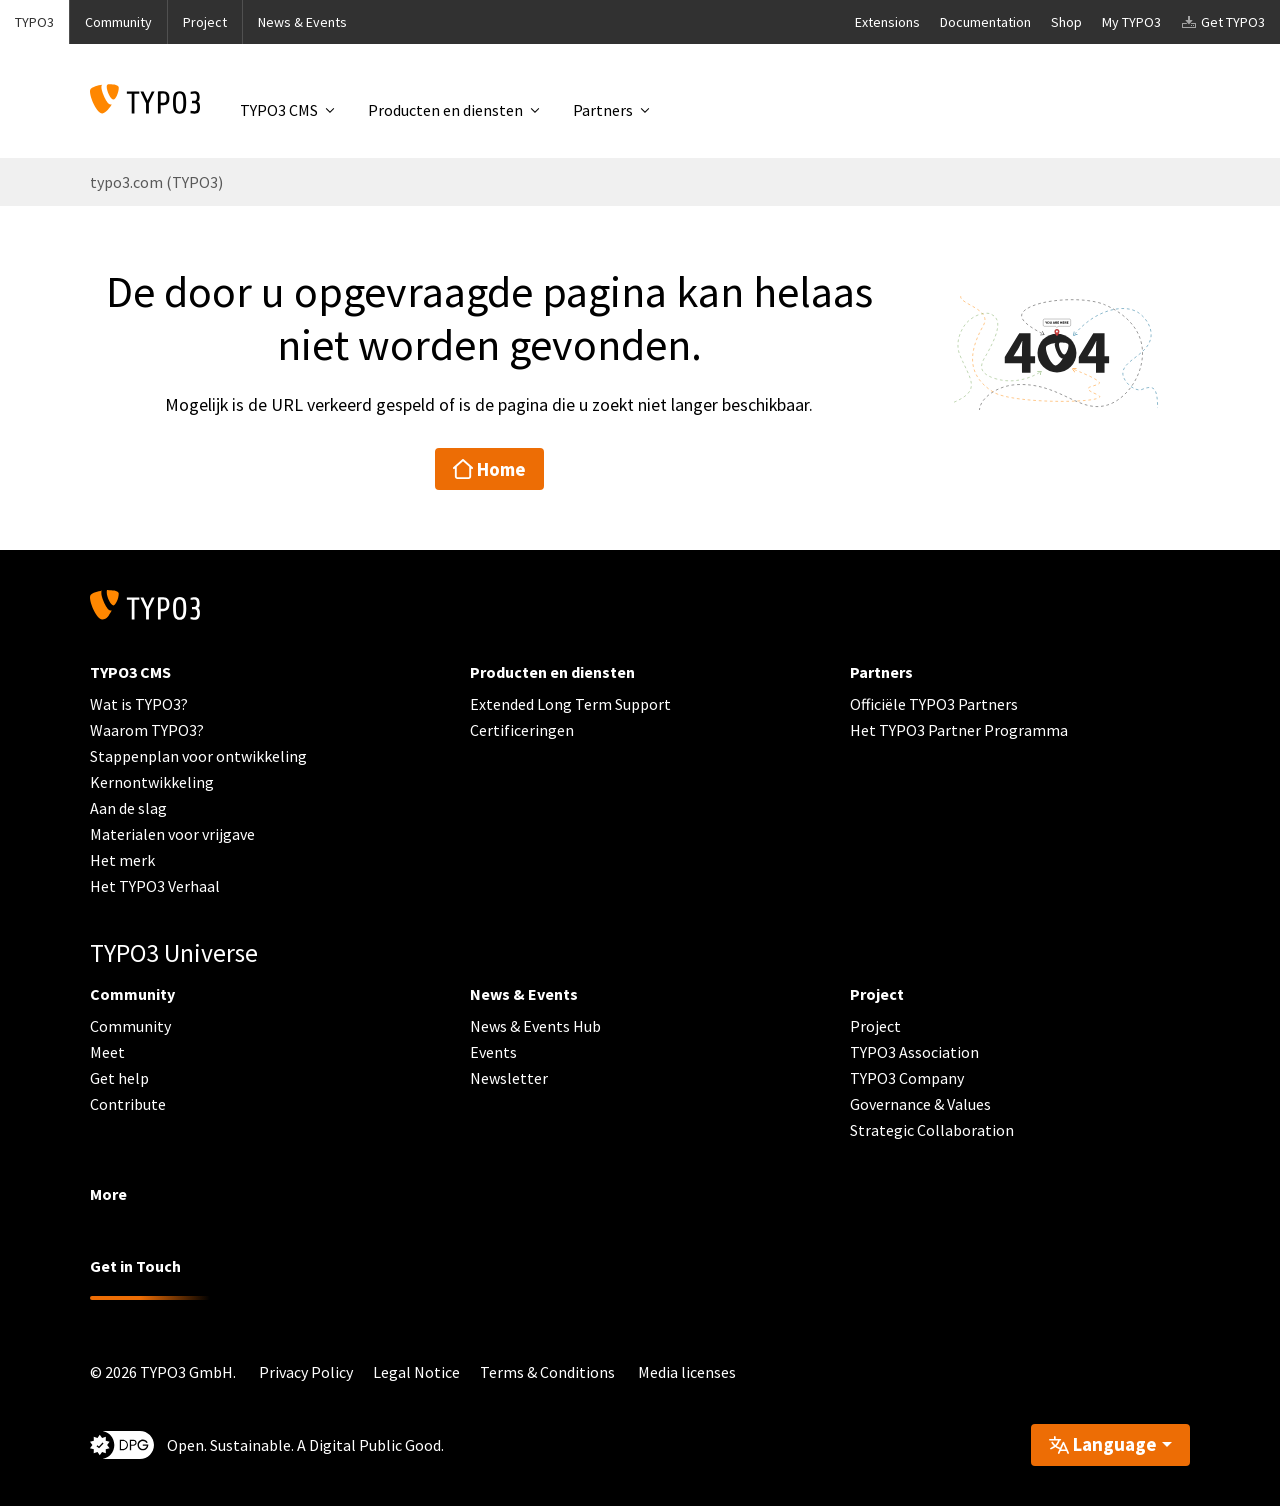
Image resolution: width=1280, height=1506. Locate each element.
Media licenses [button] (687, 1372)
